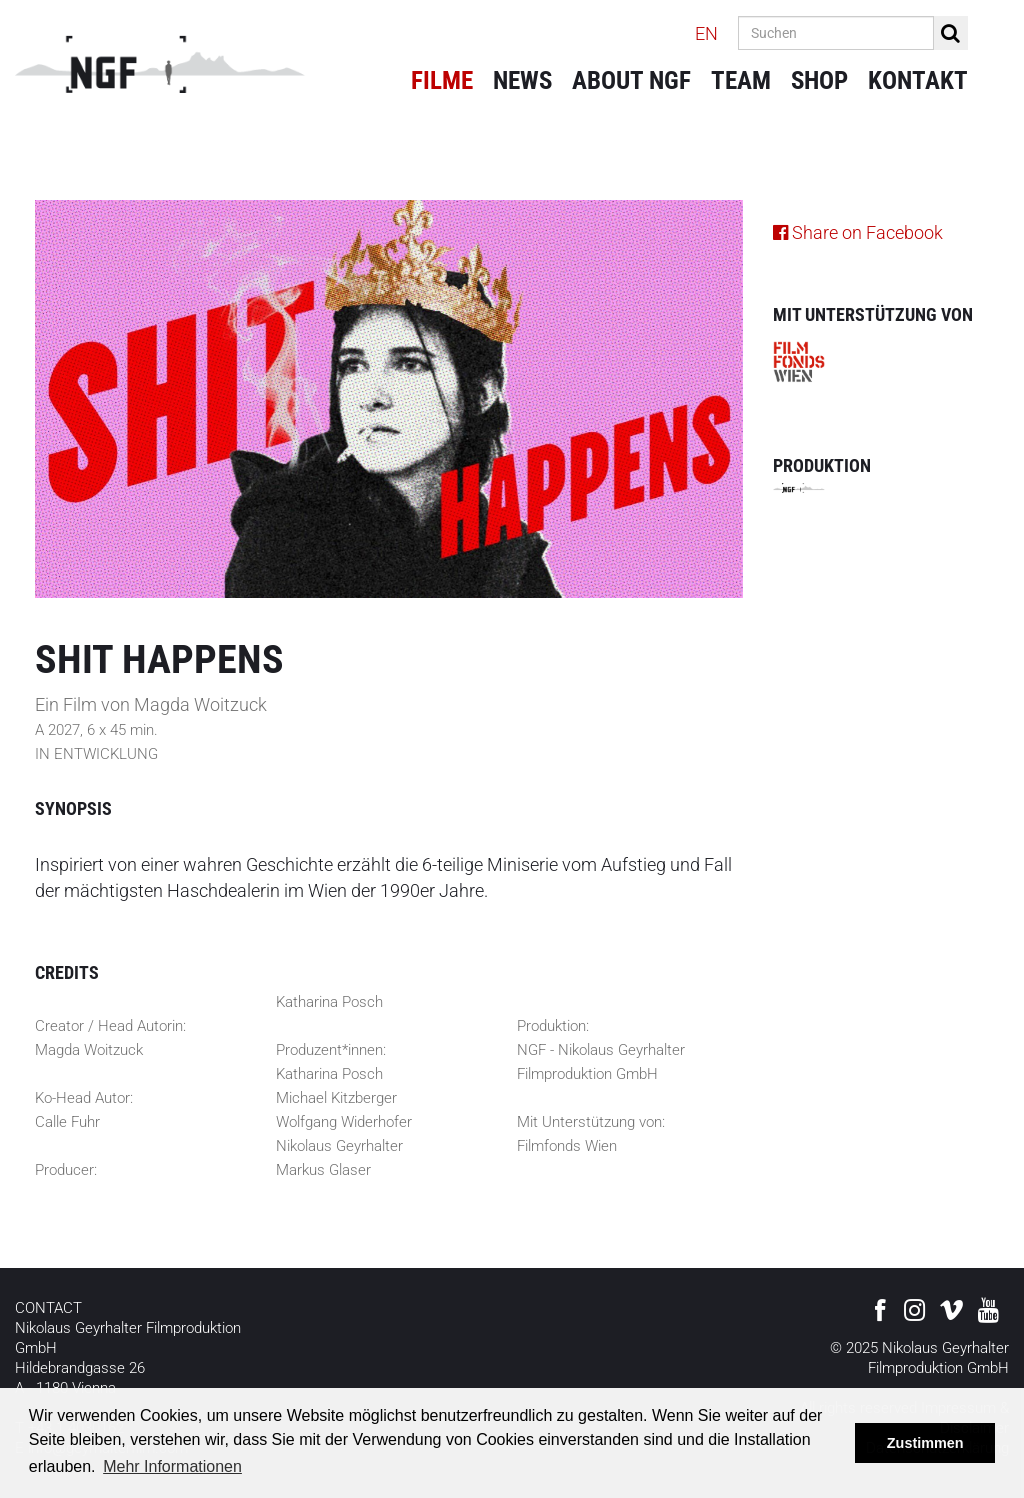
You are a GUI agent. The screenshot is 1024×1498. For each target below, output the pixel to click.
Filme (442, 80)
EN (706, 33)
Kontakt (918, 80)
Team (741, 80)
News (522, 80)
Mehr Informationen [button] (172, 1466)
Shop (819, 80)
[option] (389, 399)
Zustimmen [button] (925, 1443)
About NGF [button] (631, 80)
